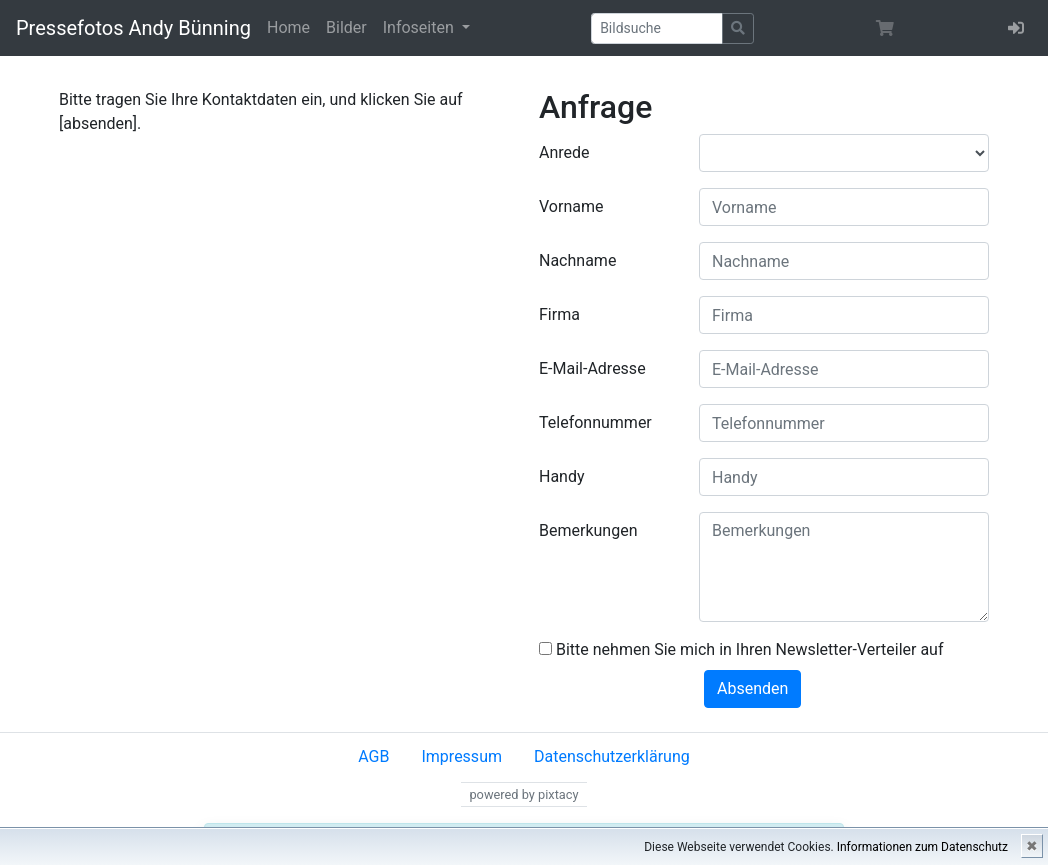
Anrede (564, 152)
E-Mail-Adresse (592, 368)
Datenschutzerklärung (612, 756)
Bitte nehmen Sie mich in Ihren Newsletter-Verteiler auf (741, 649)
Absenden (752, 688)
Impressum (461, 756)
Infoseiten (420, 27)
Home (288, 27)
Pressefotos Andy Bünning (133, 28)
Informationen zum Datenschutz (922, 847)
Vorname (571, 206)
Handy (562, 476)
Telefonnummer (595, 422)
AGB (373, 756)
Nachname (577, 260)
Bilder (346, 27)
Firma (559, 314)
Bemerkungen (588, 530)
